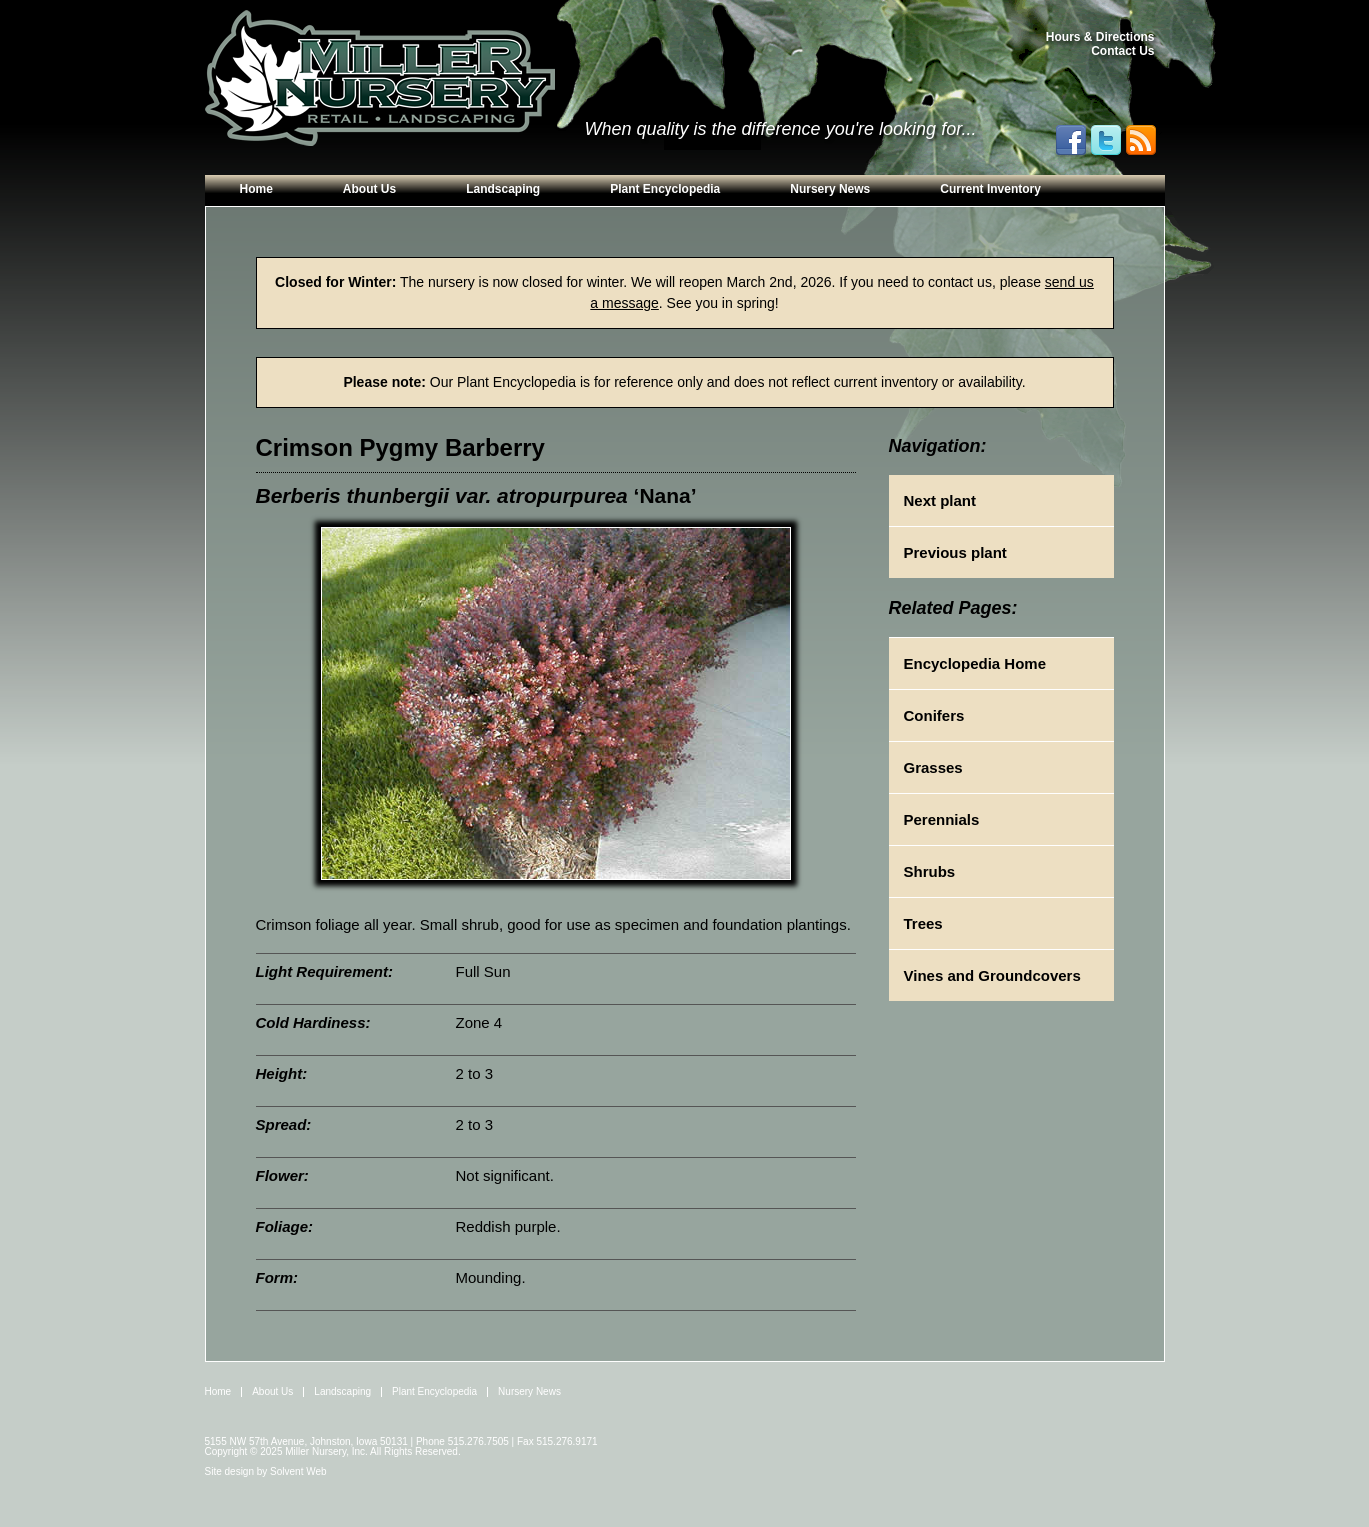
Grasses (933, 767)
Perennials (942, 819)
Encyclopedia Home (975, 663)
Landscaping (503, 189)
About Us (369, 189)
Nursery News (830, 189)
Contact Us (1122, 51)
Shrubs (930, 871)
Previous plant (955, 552)
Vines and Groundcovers (992, 975)
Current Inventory (990, 189)
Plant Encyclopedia (665, 189)
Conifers (934, 715)
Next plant (940, 500)
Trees (923, 923)
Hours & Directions (1100, 37)
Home (256, 189)
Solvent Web (298, 1471)
